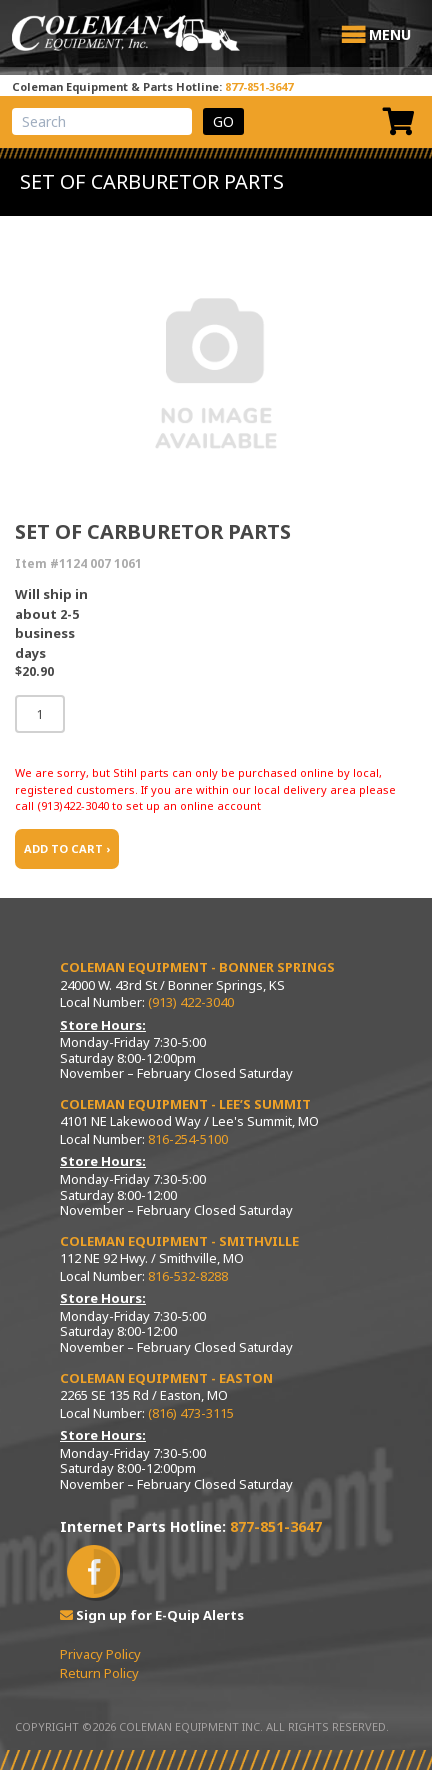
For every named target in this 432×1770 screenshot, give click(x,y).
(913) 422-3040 (191, 1002)
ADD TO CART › (67, 848)
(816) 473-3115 (191, 1413)
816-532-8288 (188, 1276)
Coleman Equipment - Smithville (179, 1241)
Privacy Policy (100, 1654)
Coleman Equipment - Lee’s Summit (185, 1104)
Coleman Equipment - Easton (166, 1378)
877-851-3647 (259, 86)
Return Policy (99, 1673)
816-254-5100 (188, 1139)
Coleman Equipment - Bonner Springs (197, 967)
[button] (390, 35)
